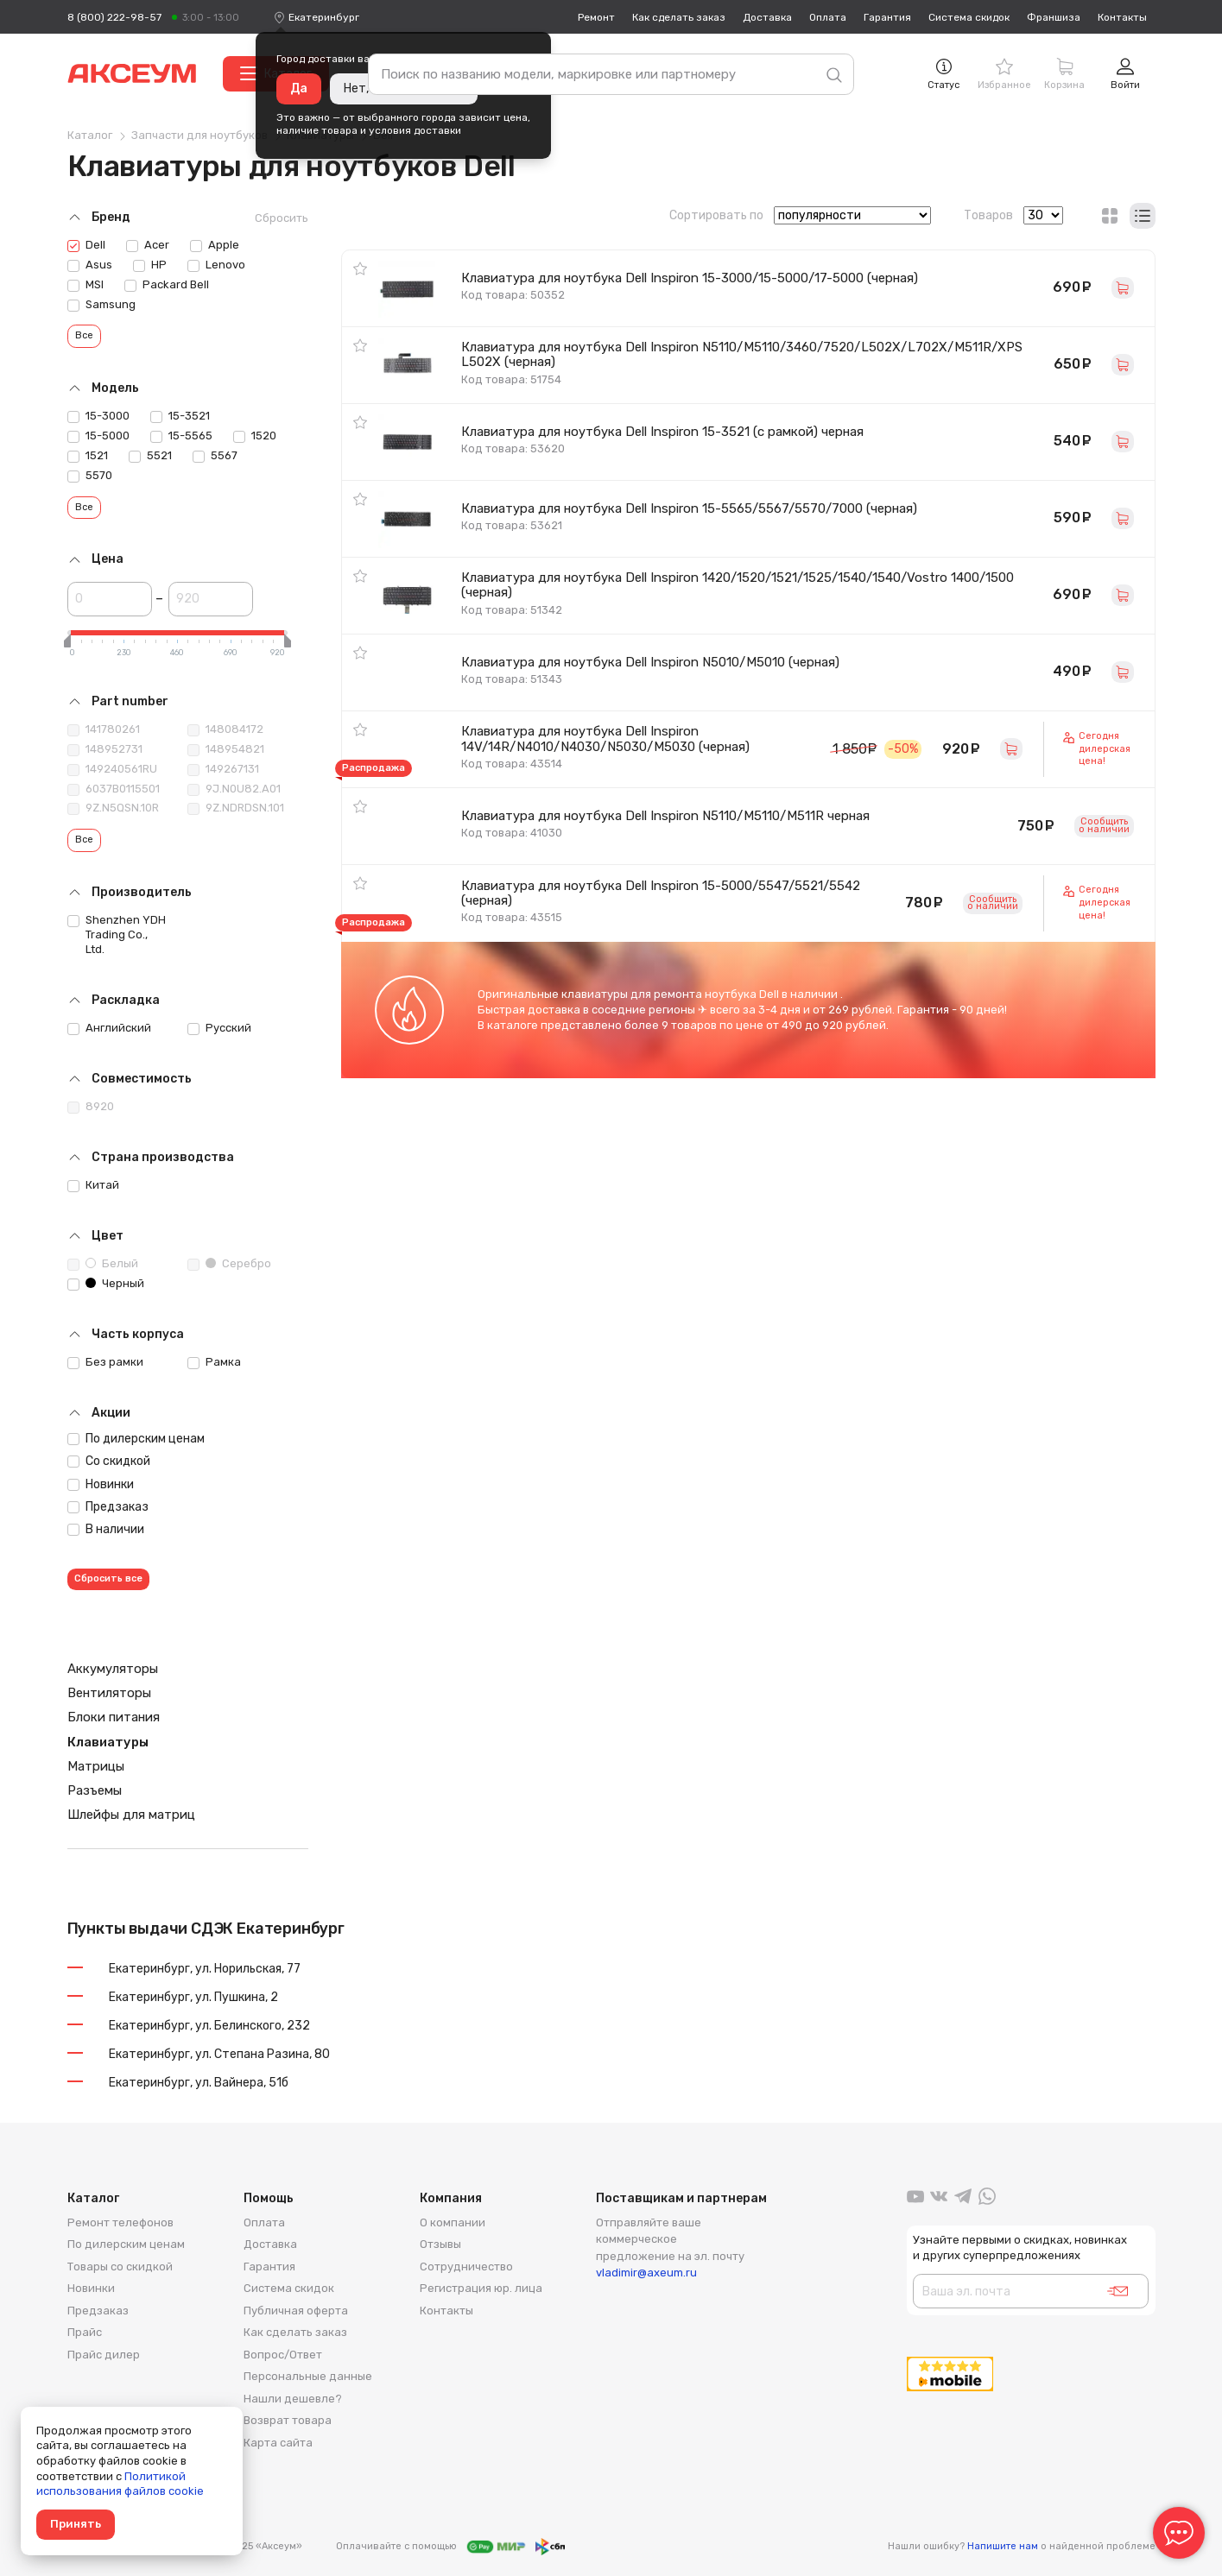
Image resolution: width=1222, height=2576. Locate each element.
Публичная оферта (296, 2310)
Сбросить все (108, 1578)
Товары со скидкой (120, 2266)
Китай (93, 1185)
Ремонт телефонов (120, 2222)
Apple (214, 245)
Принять (75, 2523)
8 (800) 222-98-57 (114, 17)
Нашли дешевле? (293, 2398)
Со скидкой (108, 1461)
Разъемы (94, 1790)
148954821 (225, 749)
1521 (87, 456)
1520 (254, 436)
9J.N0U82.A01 (234, 789)
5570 (89, 476)
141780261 (103, 729)
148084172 (225, 729)
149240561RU (112, 769)
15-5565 (181, 436)
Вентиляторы (109, 1693)
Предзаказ (108, 1507)
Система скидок (969, 17)
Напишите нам (1002, 2546)
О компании (452, 2222)
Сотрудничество (466, 2266)
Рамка (214, 1362)
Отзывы (440, 2244)
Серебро (229, 1264)
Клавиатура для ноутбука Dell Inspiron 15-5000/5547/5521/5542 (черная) (660, 893)
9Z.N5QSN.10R (113, 808)
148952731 (104, 749)
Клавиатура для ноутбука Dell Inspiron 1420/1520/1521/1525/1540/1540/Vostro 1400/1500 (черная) (737, 585)
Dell (86, 245)
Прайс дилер (103, 2354)
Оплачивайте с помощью (451, 2546)
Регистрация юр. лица (481, 2288)
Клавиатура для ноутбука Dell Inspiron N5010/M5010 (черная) (650, 662)
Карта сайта (278, 2442)
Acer (147, 245)
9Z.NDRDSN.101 (235, 808)
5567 (215, 456)
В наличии (105, 1529)
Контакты (1122, 17)
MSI (85, 285)
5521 (150, 456)
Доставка (767, 17)
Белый (102, 1264)
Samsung (101, 305)
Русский (219, 1028)
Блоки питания (113, 1717)
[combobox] (323, 17)
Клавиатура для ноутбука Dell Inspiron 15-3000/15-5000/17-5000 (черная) (689, 278)
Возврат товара (288, 2420)
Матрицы (95, 1766)
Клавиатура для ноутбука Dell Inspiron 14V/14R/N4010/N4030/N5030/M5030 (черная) (605, 738)
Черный (105, 1284)
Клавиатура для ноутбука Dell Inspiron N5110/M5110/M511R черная (665, 816)
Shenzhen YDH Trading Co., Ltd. (116, 934)
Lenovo (216, 265)
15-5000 (98, 436)
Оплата (827, 17)
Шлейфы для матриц (131, 1814)
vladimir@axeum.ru (646, 2272)
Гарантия (887, 17)
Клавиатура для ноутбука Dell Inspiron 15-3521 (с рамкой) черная (662, 431)
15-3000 (98, 416)
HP (150, 265)
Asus (89, 265)
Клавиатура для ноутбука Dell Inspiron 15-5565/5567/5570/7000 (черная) (689, 508)
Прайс (84, 2332)
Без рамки (105, 1362)
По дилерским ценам (136, 1438)
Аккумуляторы (112, 1668)
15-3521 (180, 416)
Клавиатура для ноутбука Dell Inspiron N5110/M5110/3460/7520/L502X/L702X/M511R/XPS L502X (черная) (742, 354)
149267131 (223, 769)
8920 (90, 1107)
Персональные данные (308, 2376)
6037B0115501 (113, 789)
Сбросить (281, 218)
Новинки (100, 1484)
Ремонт (596, 17)
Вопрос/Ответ (283, 2354)
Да (298, 88)
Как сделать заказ (678, 17)
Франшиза (1053, 17)
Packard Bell (166, 285)
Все (84, 335)
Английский (109, 1028)
